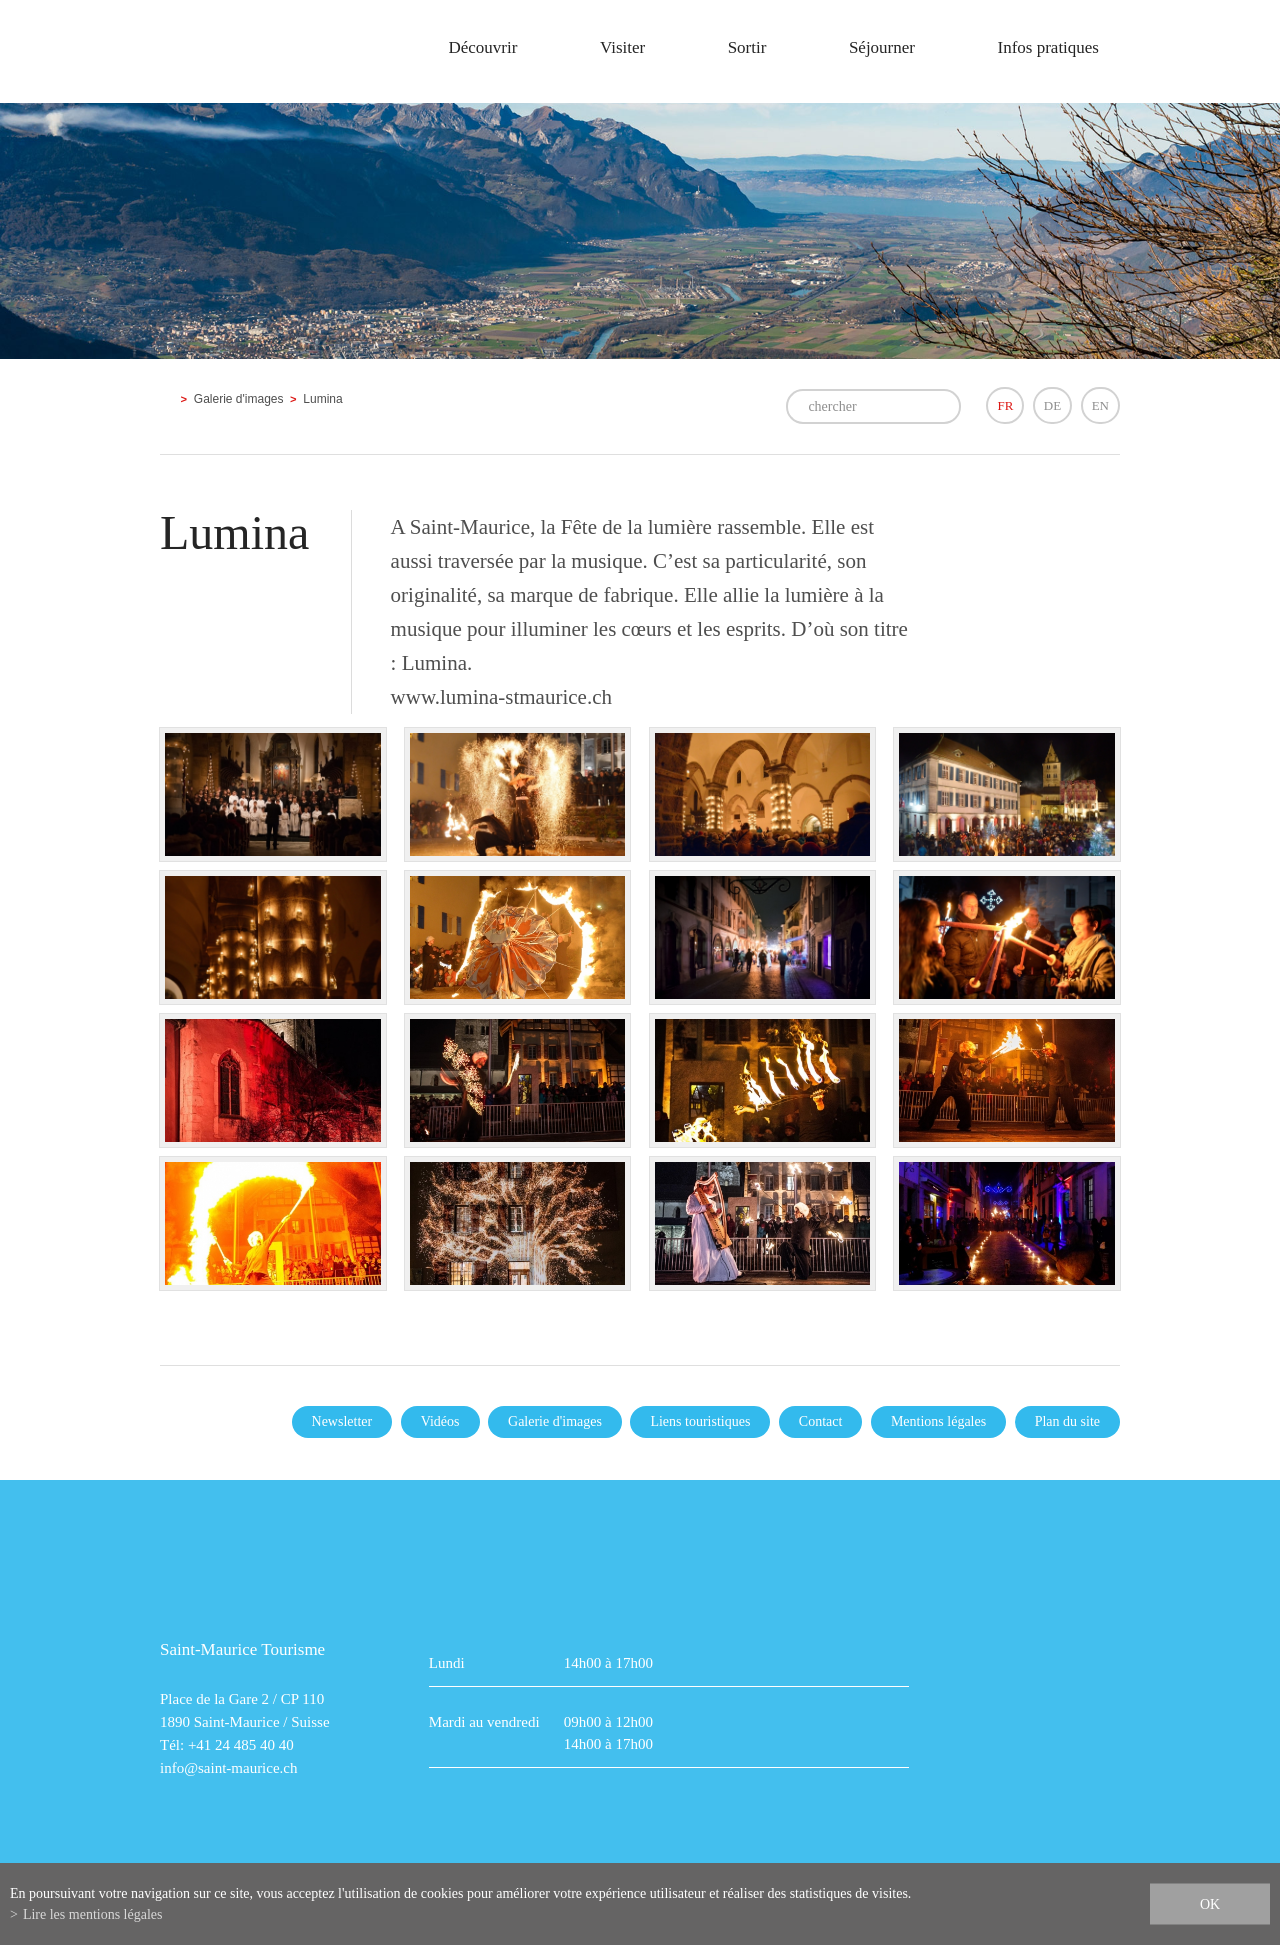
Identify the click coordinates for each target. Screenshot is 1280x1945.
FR (1005, 405)
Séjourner (882, 47)
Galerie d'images (239, 399)
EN (1100, 405)
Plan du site (1067, 1421)
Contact (821, 1421)
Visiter (622, 47)
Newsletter (342, 1421)
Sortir (747, 47)
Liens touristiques (700, 1421)
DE (1052, 405)
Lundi (447, 1663)
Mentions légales (938, 1421)
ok (1210, 1904)
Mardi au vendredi (484, 1722)
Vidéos (440, 1421)
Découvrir (482, 47)
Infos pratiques (1048, 47)
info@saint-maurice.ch (229, 1768)
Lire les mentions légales (93, 1914)
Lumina (322, 399)
